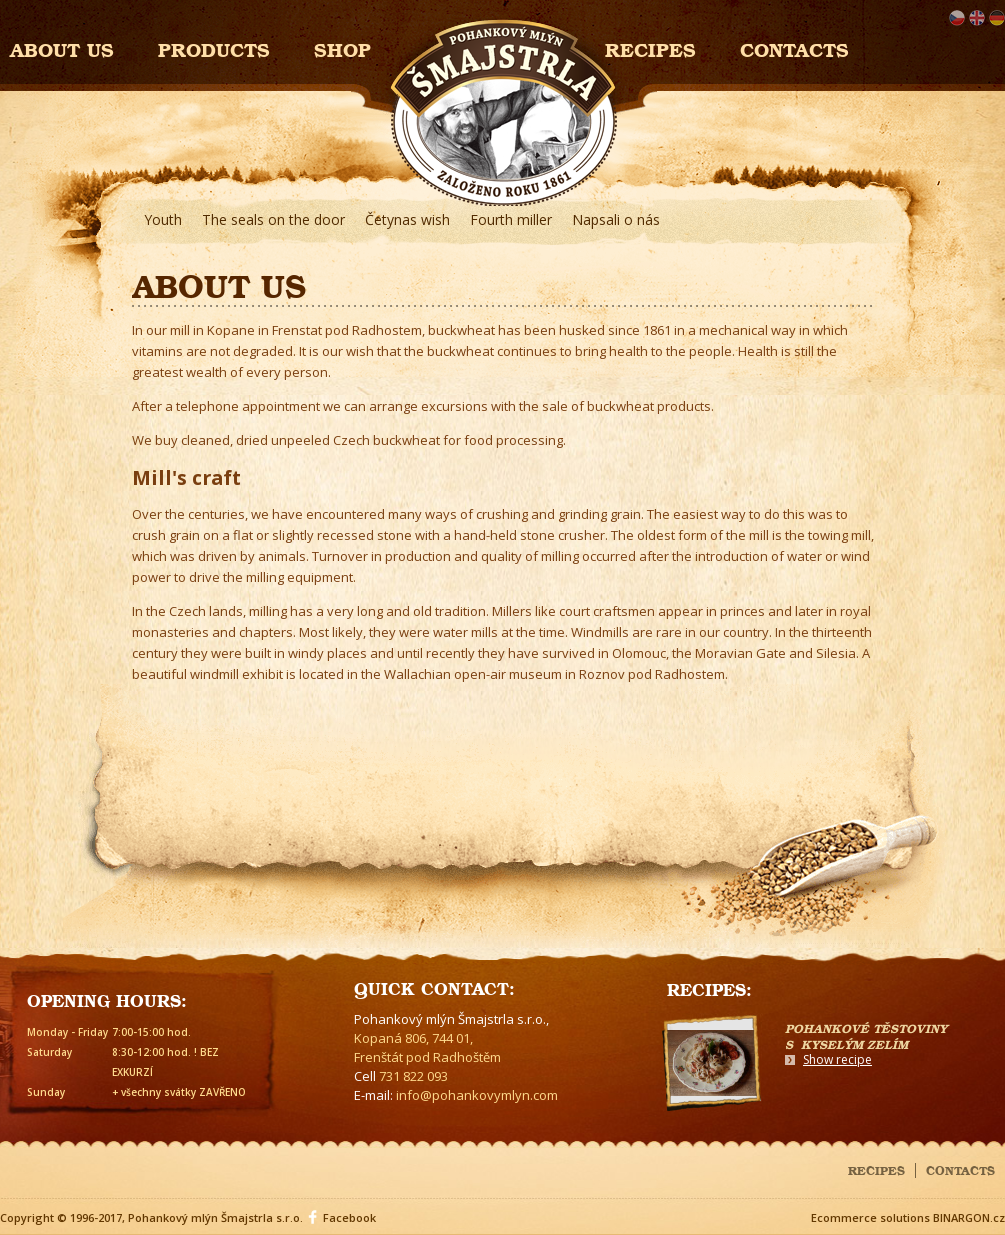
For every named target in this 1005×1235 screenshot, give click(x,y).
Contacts (794, 47)
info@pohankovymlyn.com (477, 1095)
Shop (342, 47)
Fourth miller (511, 219)
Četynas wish (407, 219)
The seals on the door (273, 219)
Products (214, 47)
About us (62, 47)
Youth (163, 219)
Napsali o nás (616, 219)
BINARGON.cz (969, 1217)
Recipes (650, 47)
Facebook (349, 1217)
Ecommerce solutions (870, 1217)
